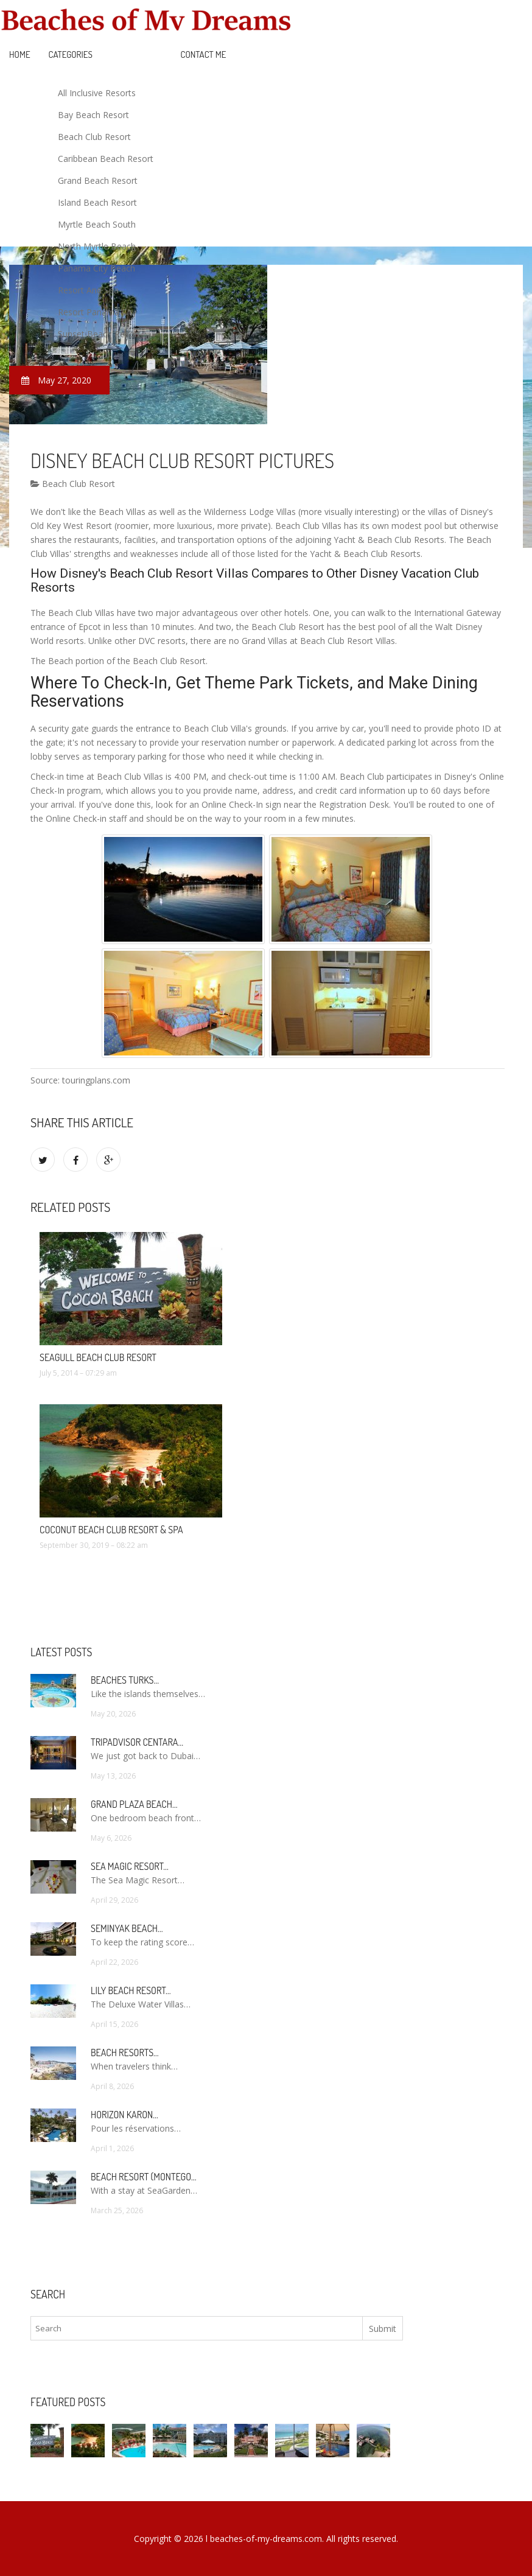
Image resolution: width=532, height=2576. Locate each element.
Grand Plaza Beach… (134, 1804)
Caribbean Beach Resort (105, 158)
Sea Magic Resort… (130, 1866)
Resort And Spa (88, 290)
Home (19, 54)
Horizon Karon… (124, 2115)
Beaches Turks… (125, 1680)
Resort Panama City (97, 312)
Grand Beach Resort (98, 180)
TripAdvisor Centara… (137, 1742)
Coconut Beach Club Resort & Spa (111, 1530)
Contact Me (203, 54)
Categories (71, 54)
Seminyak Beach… (127, 1928)
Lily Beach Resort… (131, 1990)
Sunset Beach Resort (99, 334)
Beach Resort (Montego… (143, 2177)
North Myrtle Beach (97, 246)
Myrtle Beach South (97, 224)
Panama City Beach (96, 268)
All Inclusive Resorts (97, 93)
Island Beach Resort (97, 202)
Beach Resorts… (125, 2052)
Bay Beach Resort (93, 115)
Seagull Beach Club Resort (98, 1357)
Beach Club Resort (94, 136)
